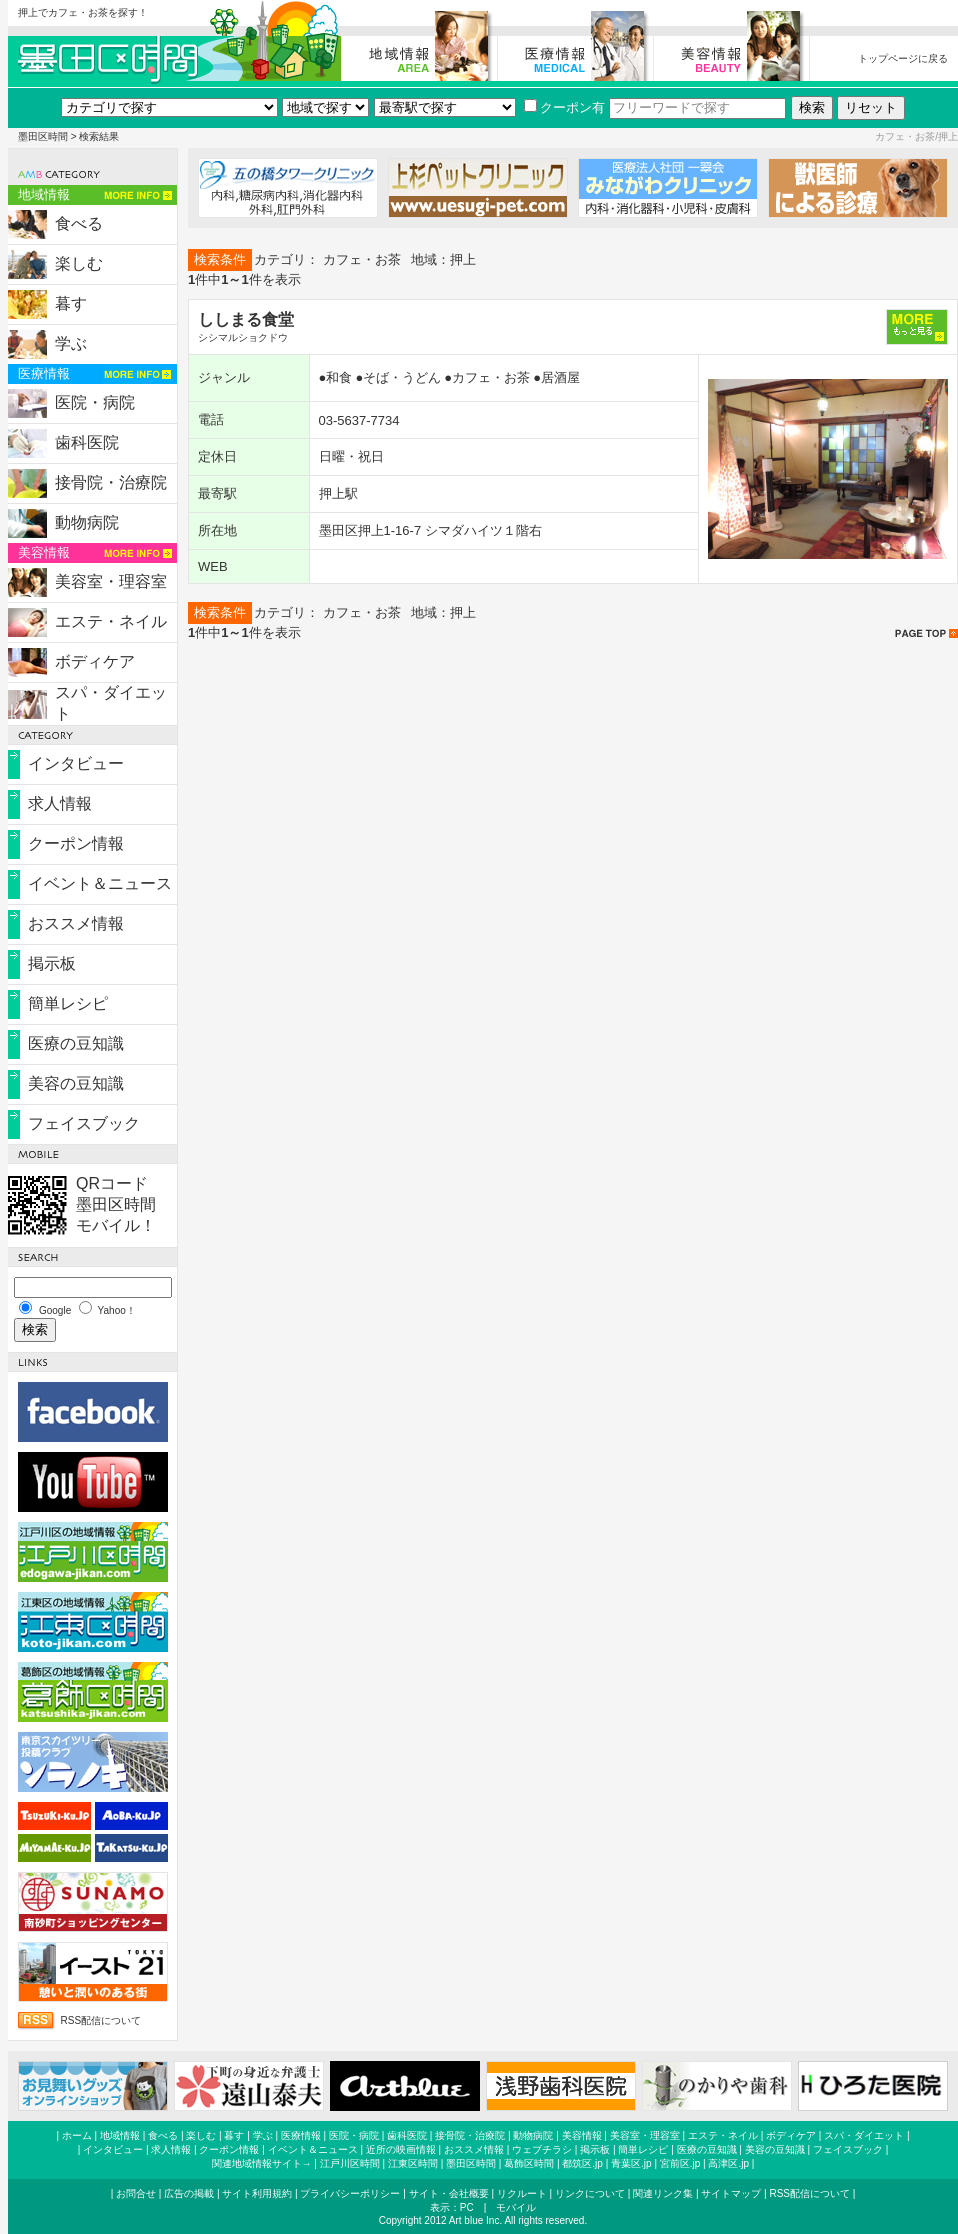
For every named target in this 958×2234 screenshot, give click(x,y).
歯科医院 (87, 442)
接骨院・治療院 (111, 482)
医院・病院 (95, 402)
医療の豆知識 (76, 1043)
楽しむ (79, 263)
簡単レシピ (68, 1003)
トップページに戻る (903, 58)
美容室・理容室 (111, 581)
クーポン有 (564, 107)
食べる (79, 223)
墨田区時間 (43, 136)
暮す (71, 303)
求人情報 (60, 803)
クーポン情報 (76, 843)
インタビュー (76, 763)
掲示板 (52, 963)
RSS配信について (101, 2020)
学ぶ (71, 343)
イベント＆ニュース (100, 883)
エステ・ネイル (111, 621)
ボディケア (95, 661)
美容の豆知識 (76, 1083)
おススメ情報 (76, 923)
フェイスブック (84, 1123)
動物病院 (87, 522)
